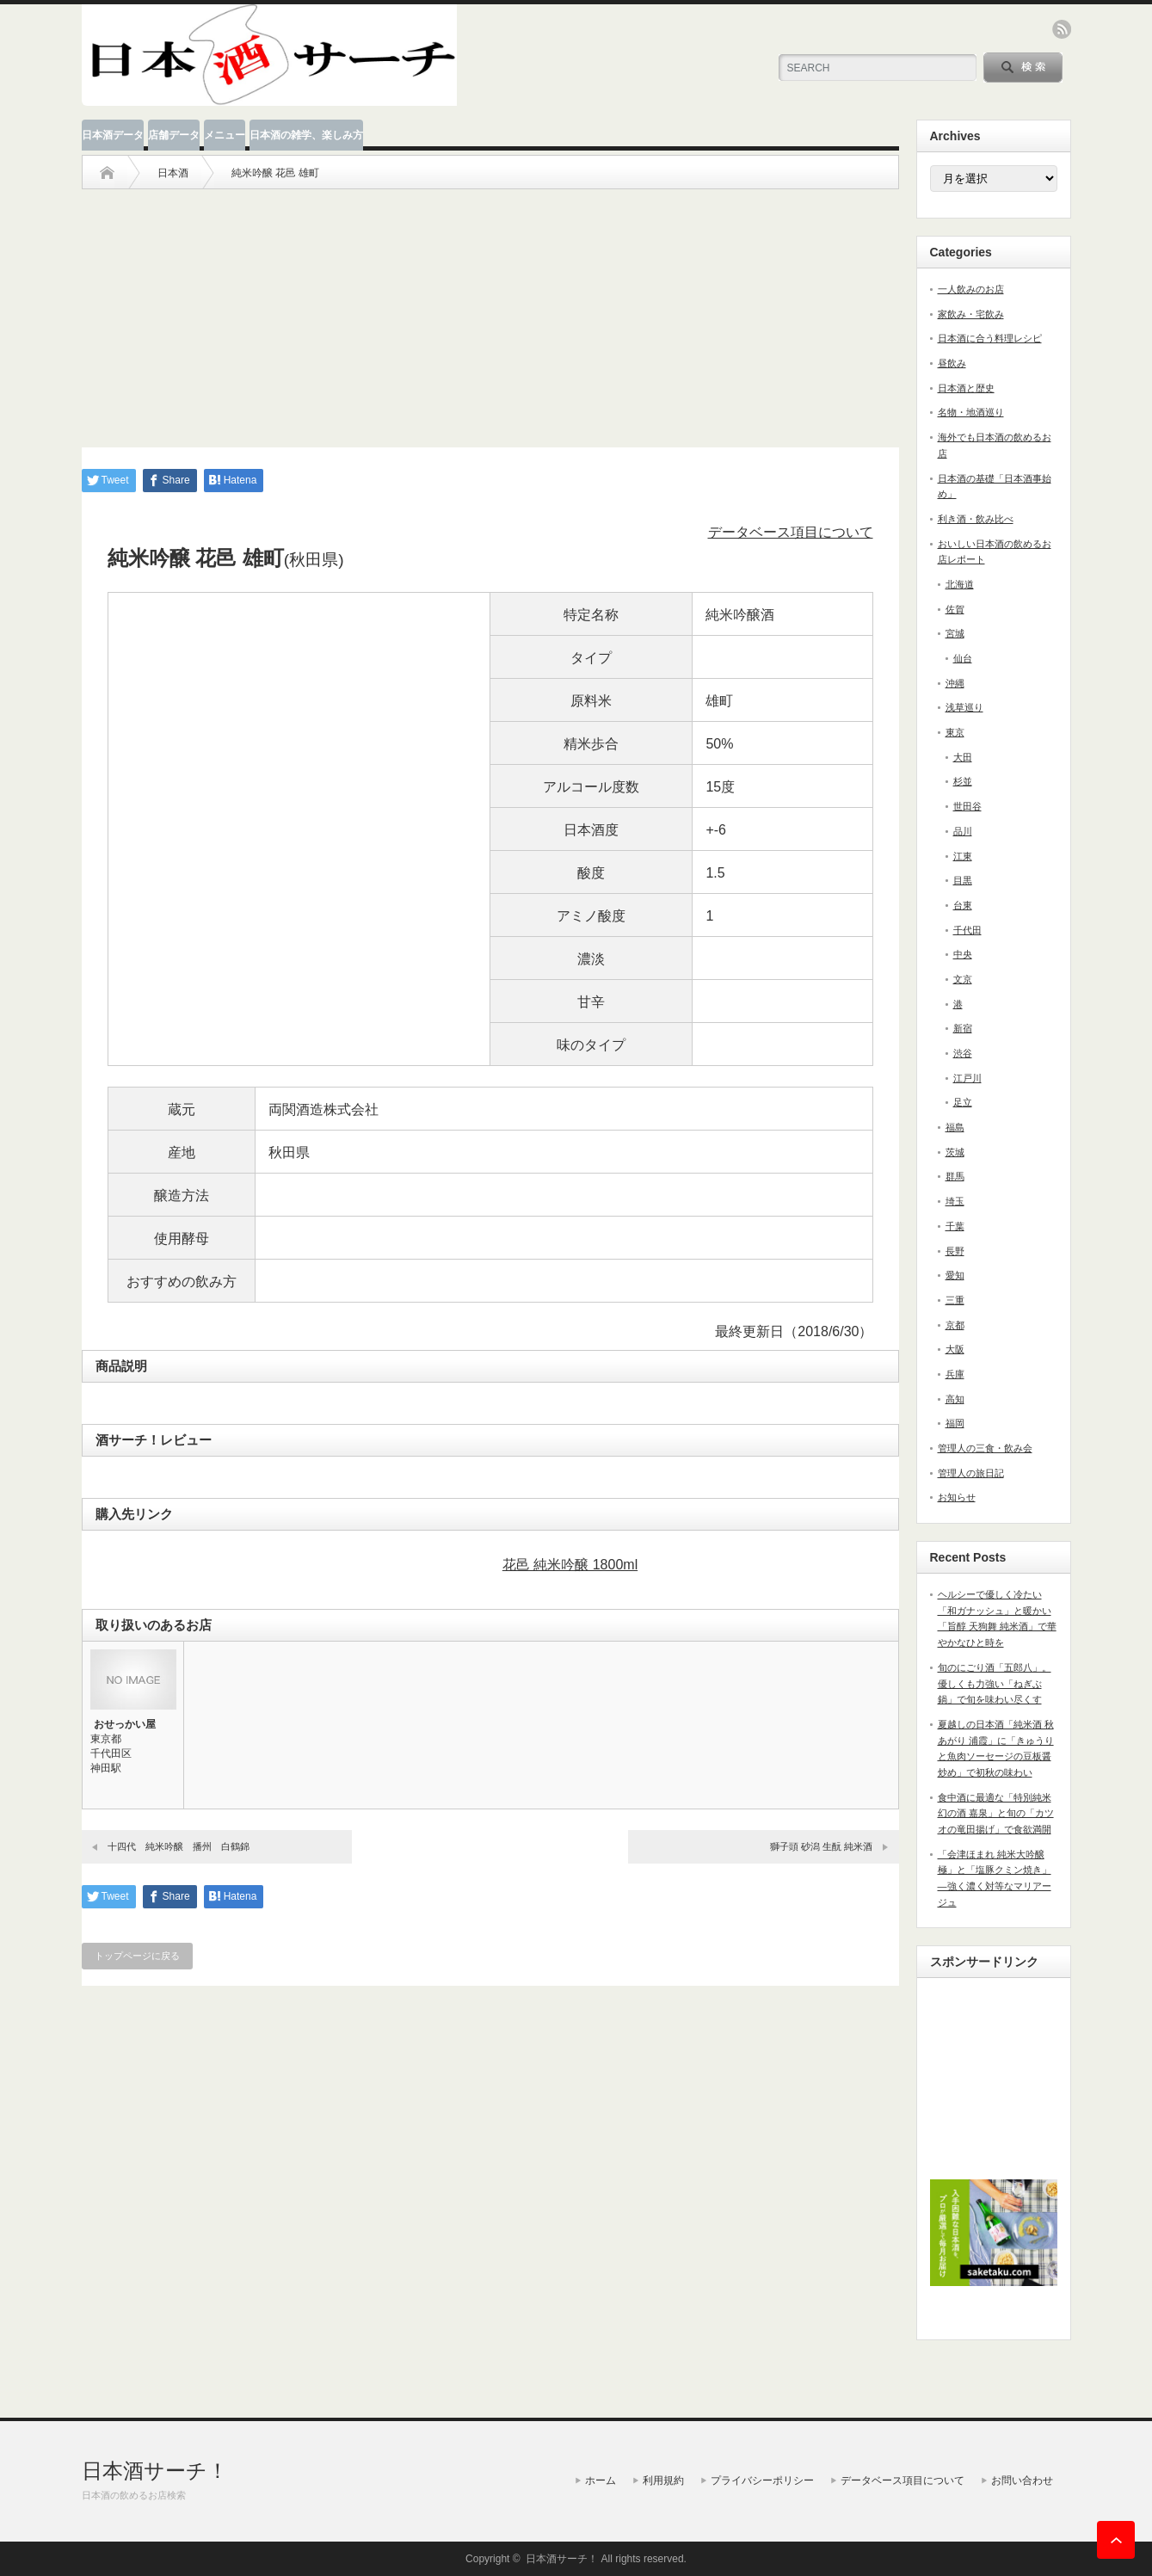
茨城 (955, 1152)
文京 (962, 979)
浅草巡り (964, 707)
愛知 (955, 1275)
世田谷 (967, 806)
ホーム (600, 2480)
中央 (962, 954)
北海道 (960, 584)
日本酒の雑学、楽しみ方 (306, 135)
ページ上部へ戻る (1116, 2540)
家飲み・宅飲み (971, 314)
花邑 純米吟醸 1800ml (570, 1564)
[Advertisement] (490, 309)
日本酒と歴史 (966, 388)
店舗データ (174, 135)
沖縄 (955, 683)
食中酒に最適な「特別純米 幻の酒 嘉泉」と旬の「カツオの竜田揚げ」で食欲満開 (996, 1813)
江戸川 (967, 1078)
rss (1061, 29)
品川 (962, 831)
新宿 (962, 1028)
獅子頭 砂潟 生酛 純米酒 (821, 1846)
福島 (955, 1127)
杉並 (962, 781)
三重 (955, 1300)
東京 (955, 732)
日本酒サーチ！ (155, 2470)
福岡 (955, 1423)
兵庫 (955, 1374)
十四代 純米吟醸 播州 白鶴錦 (178, 1846)
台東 (962, 905)
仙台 (962, 658)
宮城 (955, 633)
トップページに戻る (137, 1955)
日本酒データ (113, 135)
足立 (962, 1102)
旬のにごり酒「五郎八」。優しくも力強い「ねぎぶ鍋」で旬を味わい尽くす (994, 1683)
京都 (955, 1325)
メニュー (224, 135)
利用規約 (663, 2480)
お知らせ (957, 1497)
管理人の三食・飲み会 (985, 1448)
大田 (962, 757)
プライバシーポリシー (762, 2480)
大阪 (955, 1349)
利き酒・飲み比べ (975, 519)
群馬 (955, 1176)
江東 (962, 856)
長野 (955, 1251)
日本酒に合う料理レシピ (990, 338)
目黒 (962, 880)
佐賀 (955, 609)
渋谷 (962, 1053)
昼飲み (952, 363)
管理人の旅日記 (971, 1473)
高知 (955, 1399)
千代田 (967, 930)
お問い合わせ (1022, 2480)
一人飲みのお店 (971, 289)
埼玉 (955, 1201)
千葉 (955, 1226)
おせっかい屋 (125, 1724)
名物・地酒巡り (971, 412)
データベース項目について (790, 532)
